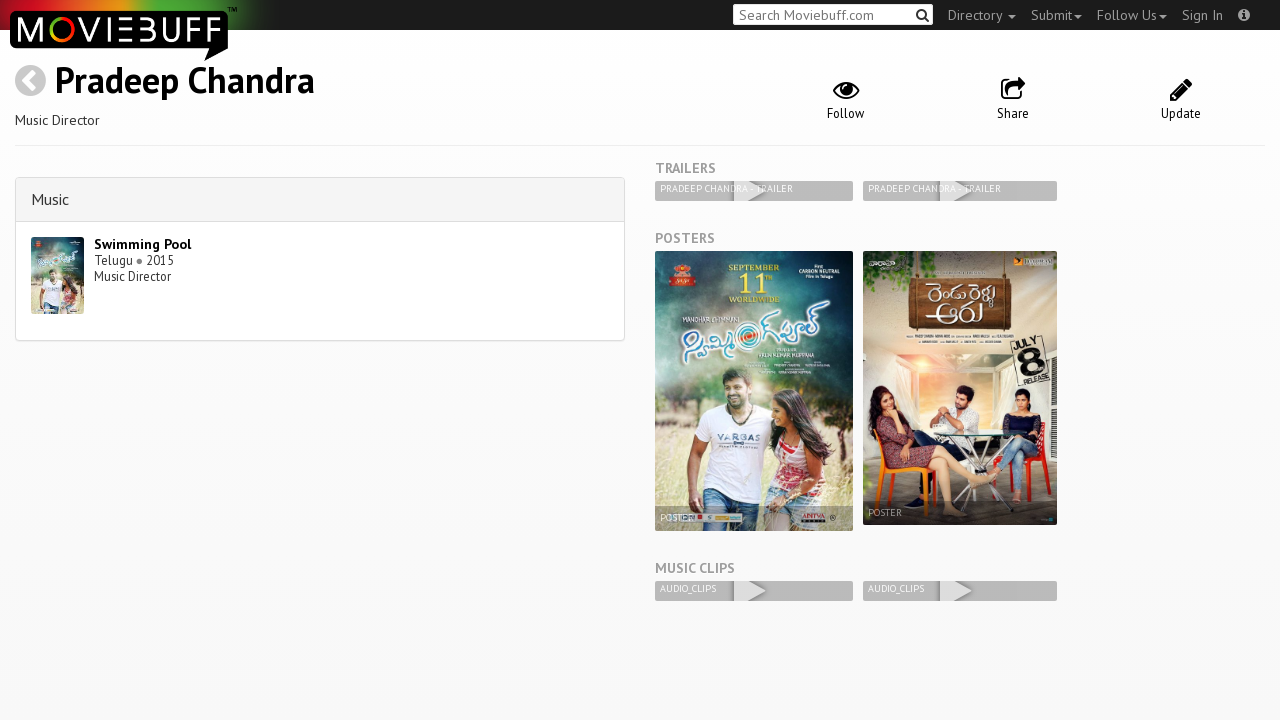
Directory (982, 15)
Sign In (1202, 15)
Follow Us (1132, 15)
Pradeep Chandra (185, 79)
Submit (1056, 15)
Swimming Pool (142, 244)
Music (50, 199)
